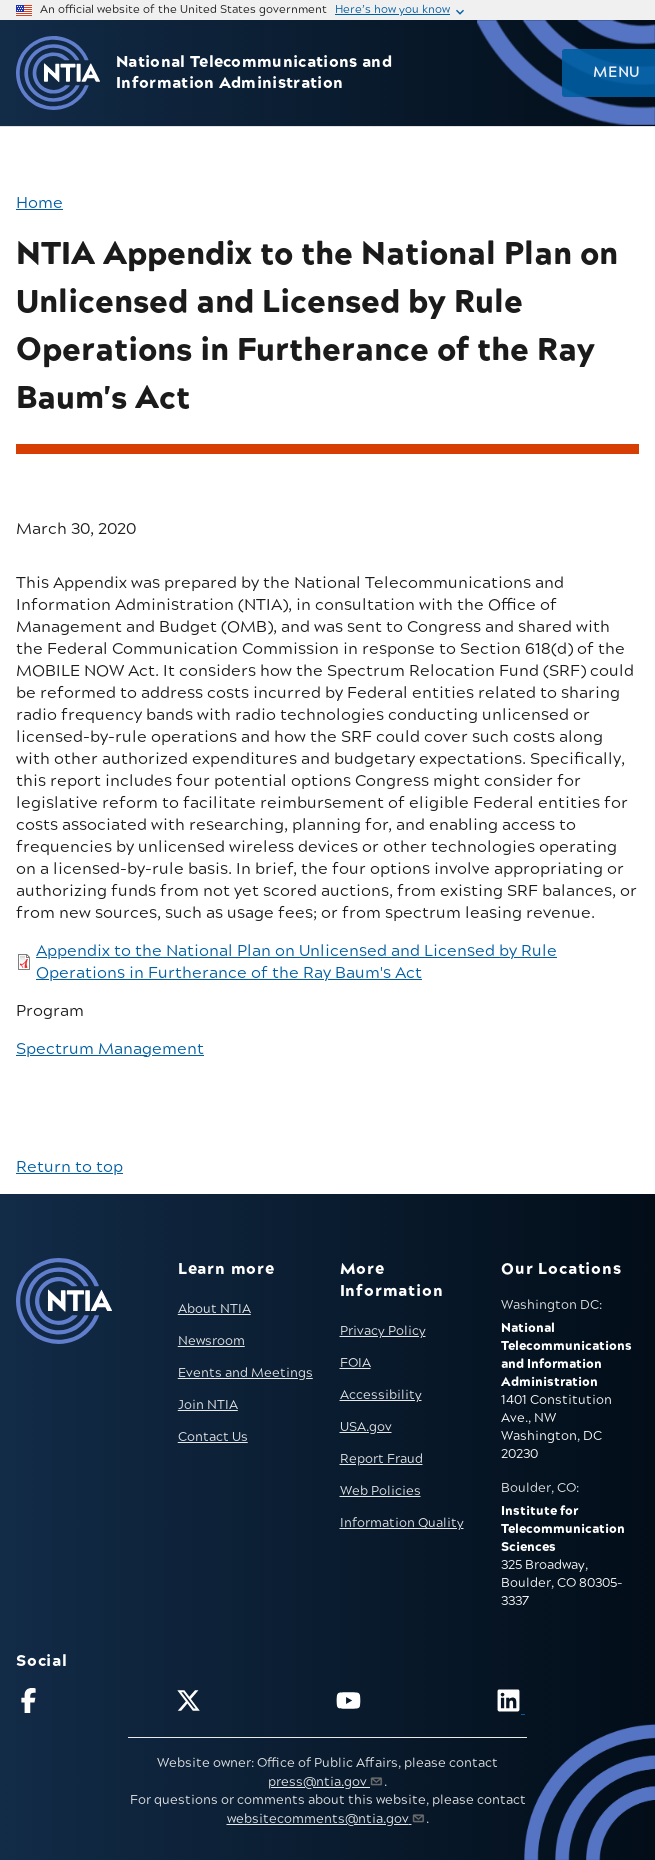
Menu (616, 73)
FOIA (355, 1363)
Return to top (69, 1167)
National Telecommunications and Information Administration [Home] (254, 73)
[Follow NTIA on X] (247, 1704)
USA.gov (366, 1427)
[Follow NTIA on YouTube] (407, 1704)
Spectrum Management (110, 1049)
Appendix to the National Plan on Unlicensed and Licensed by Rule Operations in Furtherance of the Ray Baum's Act (296, 962)
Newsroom (211, 1341)
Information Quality (402, 1523)
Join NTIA (208, 1405)
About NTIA (214, 1309)
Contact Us (213, 1437)
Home (39, 203)
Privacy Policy (383, 1331)
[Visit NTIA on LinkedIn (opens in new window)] (567, 1704)
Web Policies (380, 1491)
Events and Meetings (245, 1373)
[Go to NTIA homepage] (58, 73)
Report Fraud (381, 1459)
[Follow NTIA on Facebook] (87, 1704)
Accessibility (381, 1395)
